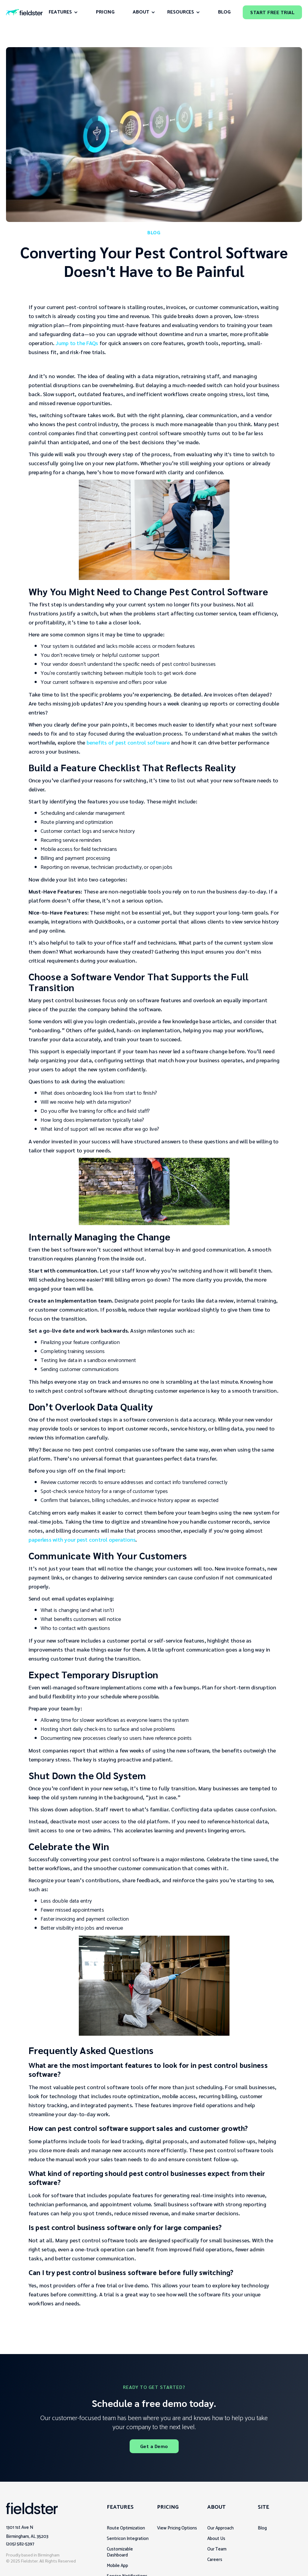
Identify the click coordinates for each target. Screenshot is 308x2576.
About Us (216, 2539)
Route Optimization (126, 2528)
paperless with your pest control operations (82, 1539)
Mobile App (117, 2566)
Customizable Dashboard (120, 2552)
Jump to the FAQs (77, 342)
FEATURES (60, 12)
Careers (214, 2560)
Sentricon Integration (128, 2539)
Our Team (216, 2549)
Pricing (105, 12)
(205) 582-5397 (20, 2544)
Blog (262, 2528)
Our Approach (220, 2528)
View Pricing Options (177, 2528)
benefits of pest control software (128, 742)
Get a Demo (154, 2446)
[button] (63, 12)
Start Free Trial (272, 12)
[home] (24, 12)
